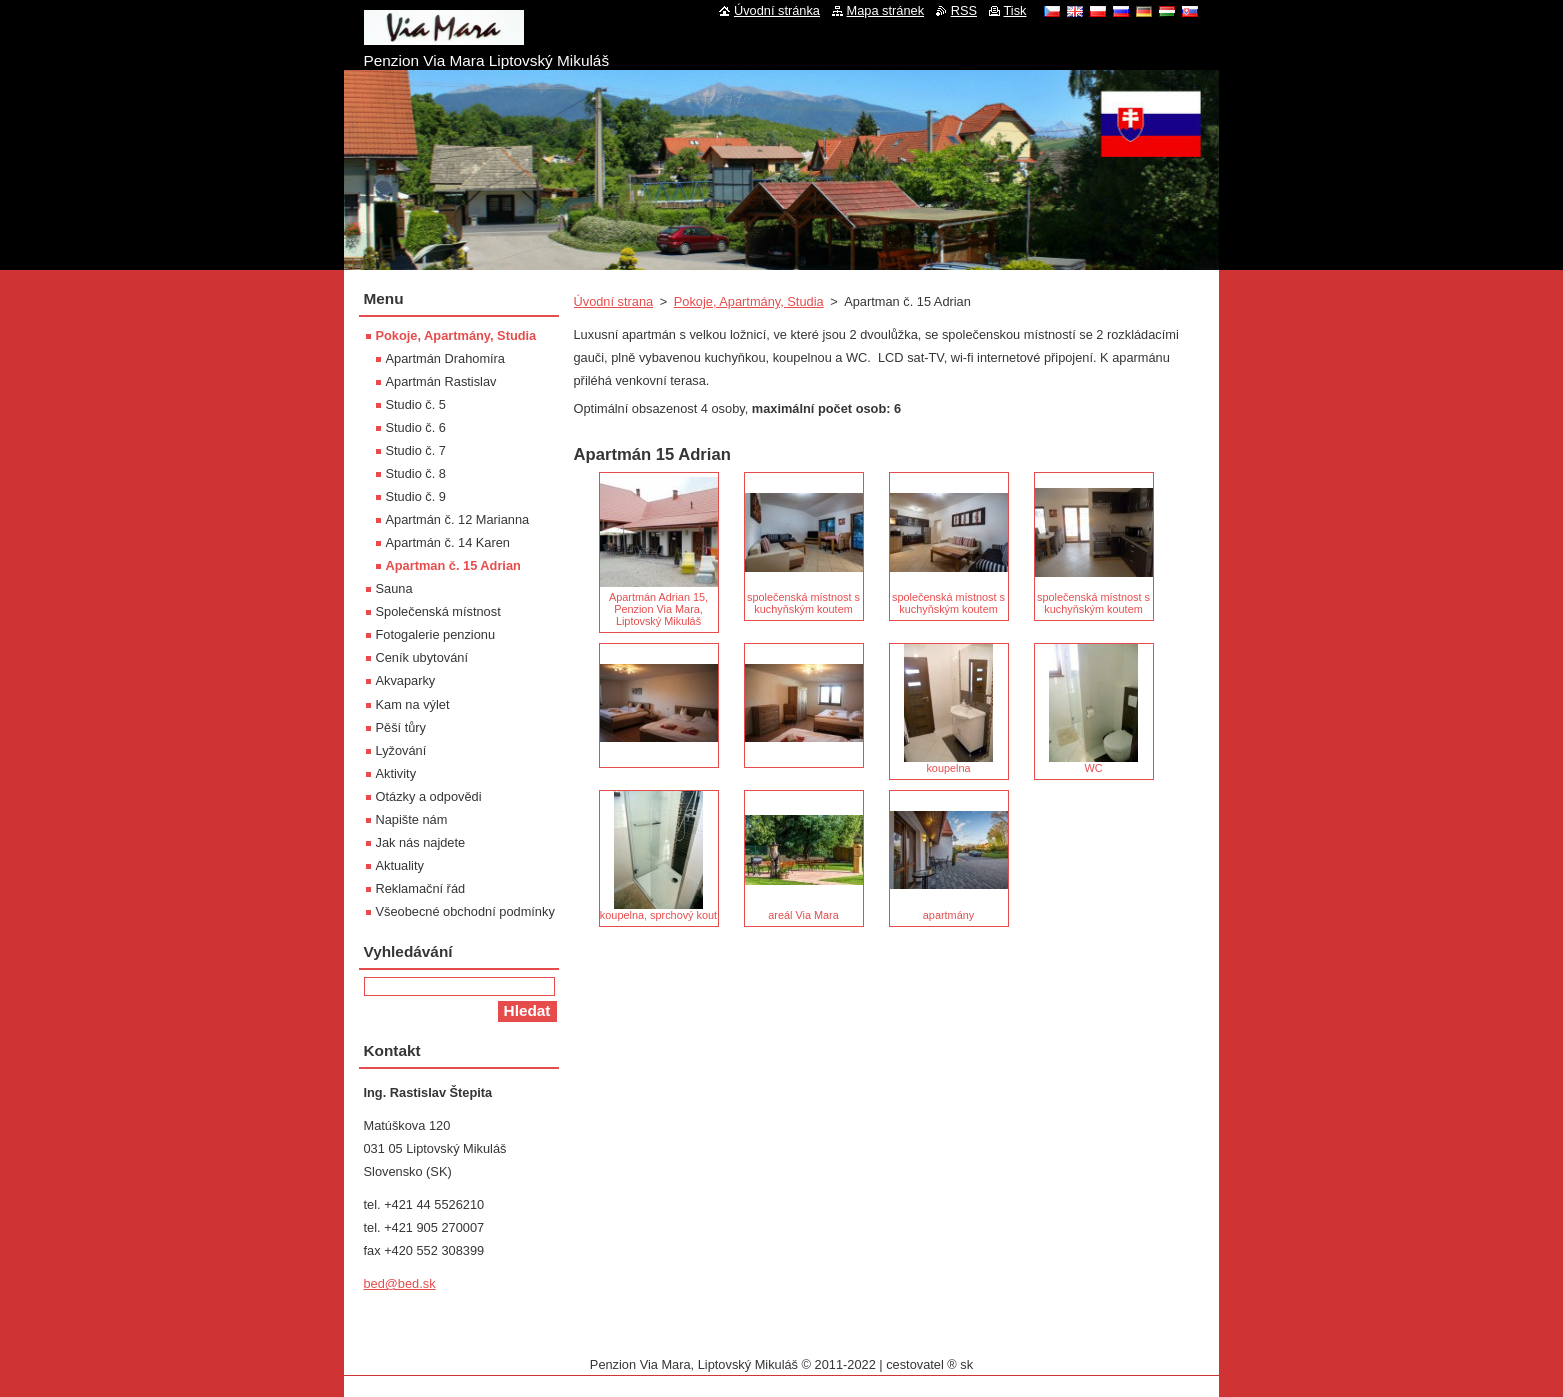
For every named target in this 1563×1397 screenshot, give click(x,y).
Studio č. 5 (416, 404)
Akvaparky (406, 680)
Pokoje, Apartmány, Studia (749, 301)
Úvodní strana (614, 301)
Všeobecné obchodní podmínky (465, 911)
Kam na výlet (413, 704)
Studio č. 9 (416, 496)
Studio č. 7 (416, 450)
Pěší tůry (401, 727)
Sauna (394, 588)
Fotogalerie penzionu (436, 634)
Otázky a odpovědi (429, 796)
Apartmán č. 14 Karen (448, 542)
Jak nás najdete (421, 842)
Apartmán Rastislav (441, 381)
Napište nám (412, 819)
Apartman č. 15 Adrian (453, 565)
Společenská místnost (438, 611)
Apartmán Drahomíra (445, 358)
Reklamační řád (421, 888)
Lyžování (401, 750)
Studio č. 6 (416, 427)
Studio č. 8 (416, 473)
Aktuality (400, 865)
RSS (964, 10)
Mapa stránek (886, 10)
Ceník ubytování (422, 657)
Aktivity (396, 773)
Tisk (1015, 10)
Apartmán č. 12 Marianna (458, 519)
